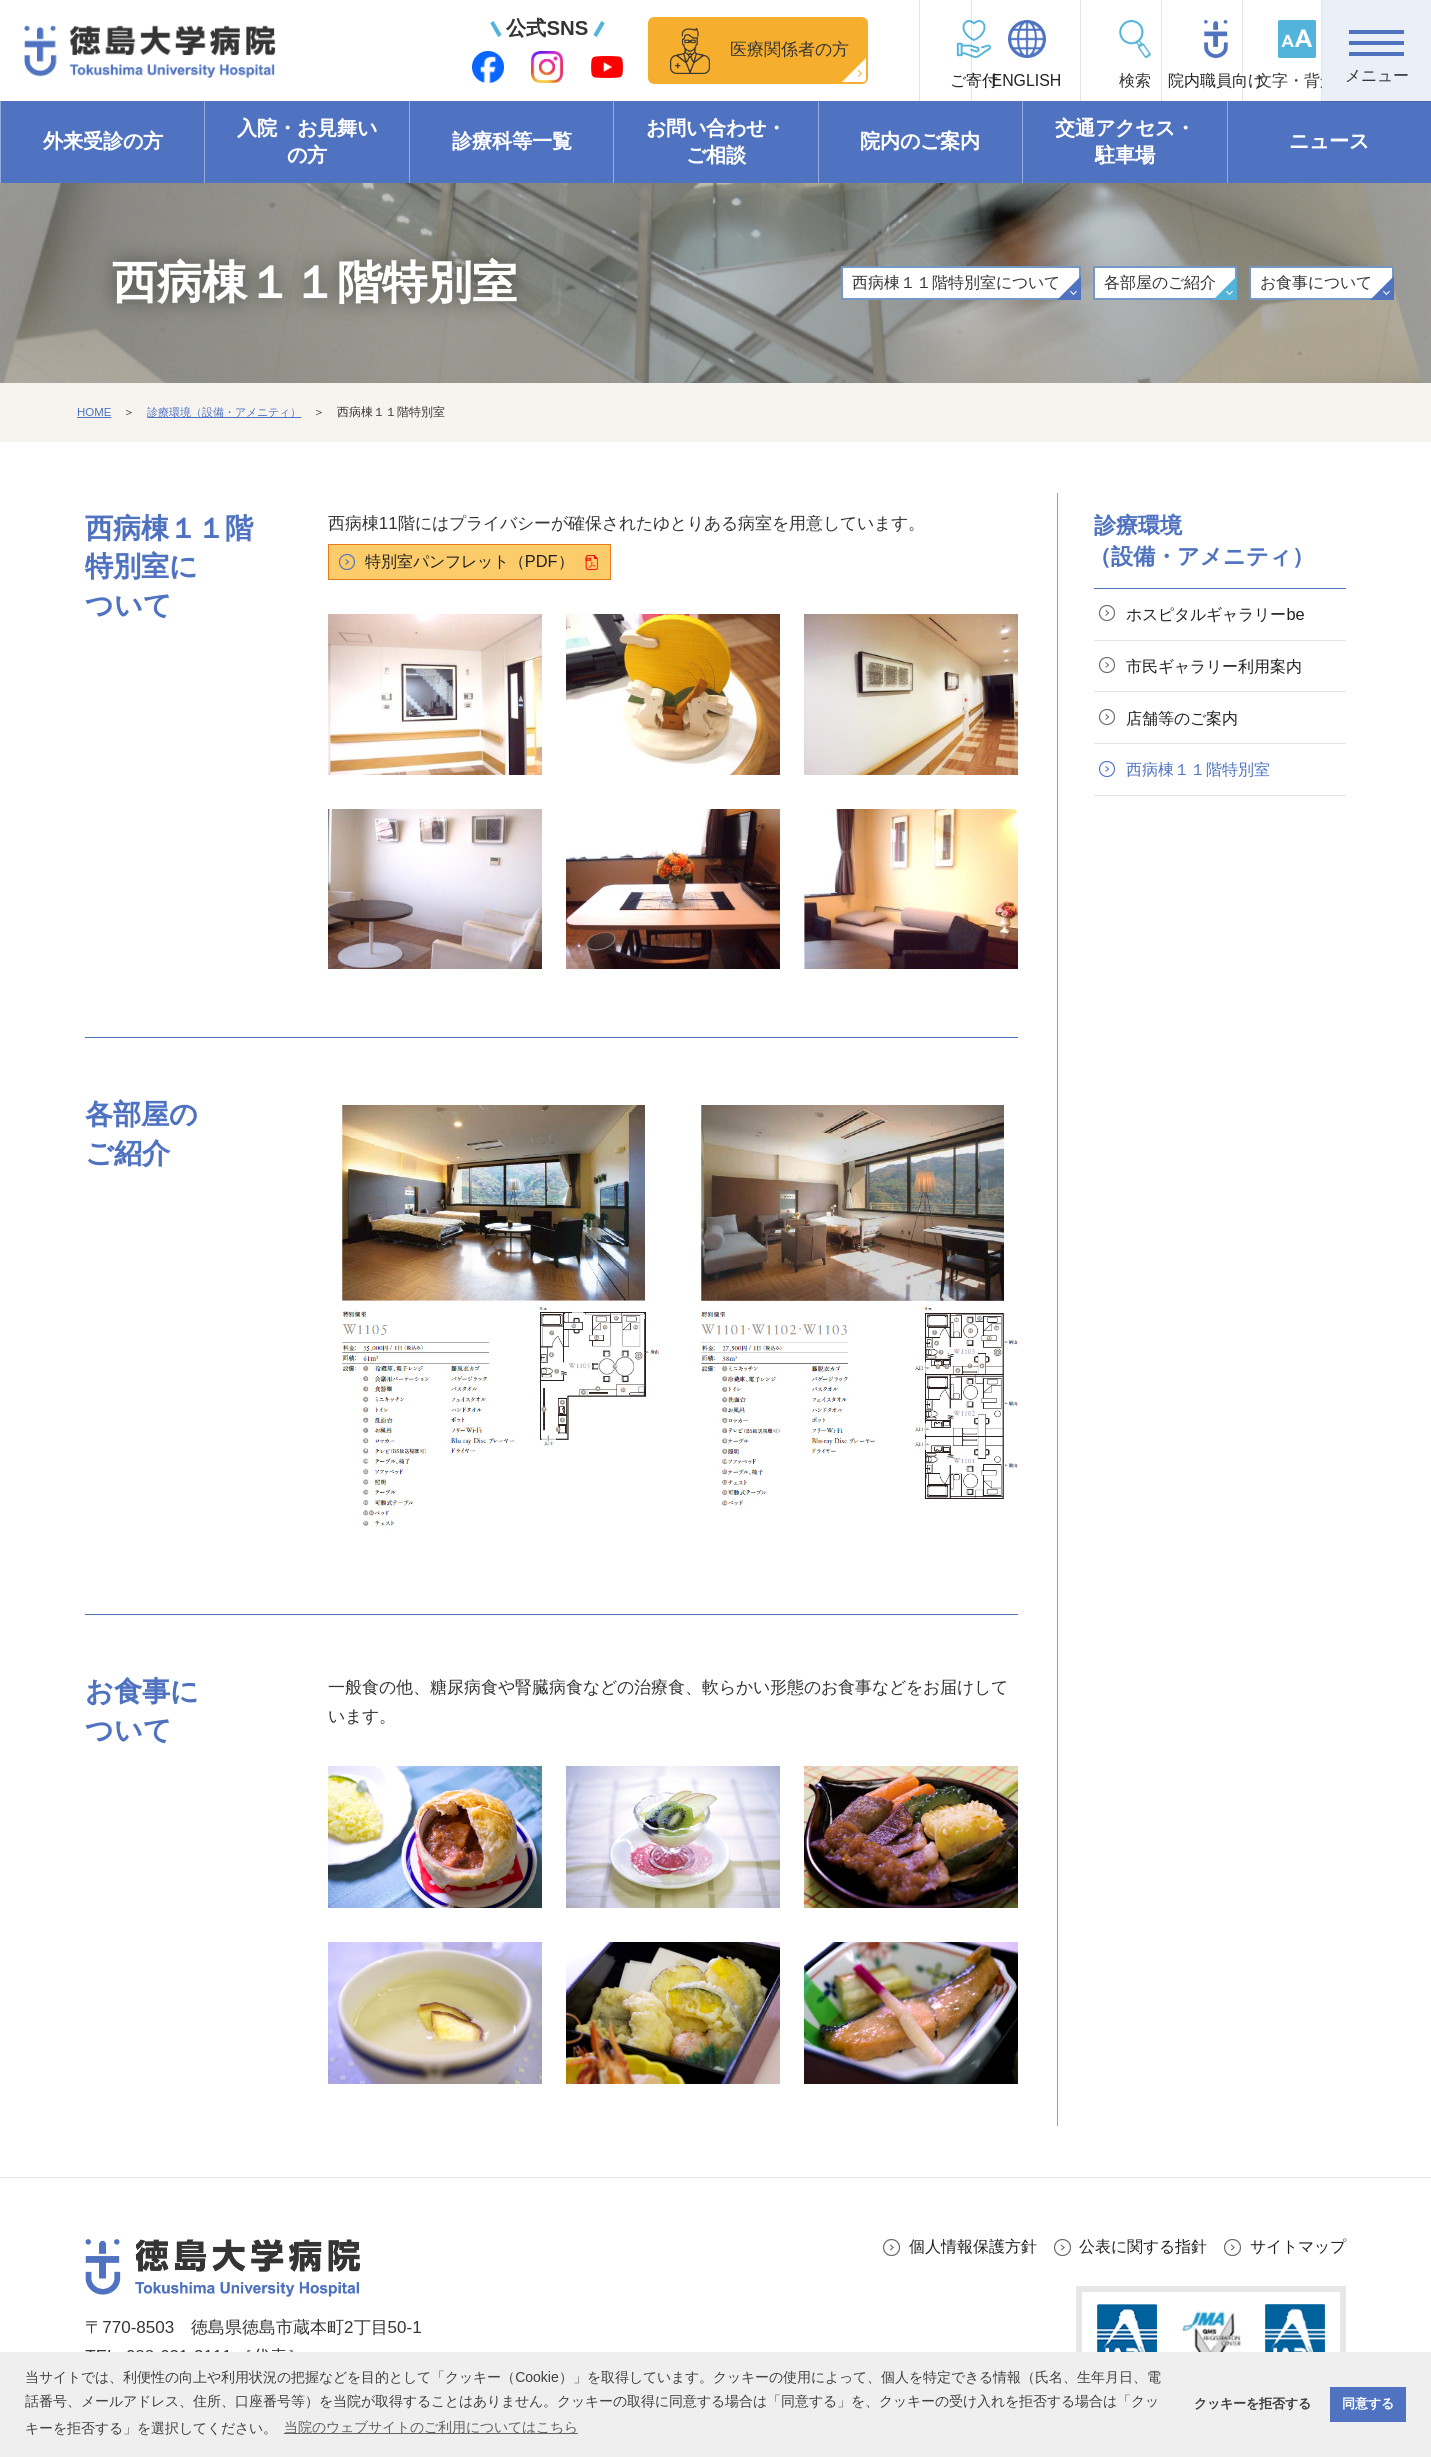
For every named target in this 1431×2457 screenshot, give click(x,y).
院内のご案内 (920, 142)
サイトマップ (1295, 2247)
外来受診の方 (103, 142)
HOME (95, 413)
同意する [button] (1368, 2404)
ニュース (1329, 142)
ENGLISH (936, 80)
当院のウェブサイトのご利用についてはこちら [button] (431, 2427)
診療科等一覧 (512, 142)
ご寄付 (827, 80)
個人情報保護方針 (955, 2247)
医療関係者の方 (675, 49)
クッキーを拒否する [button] (1252, 2404)
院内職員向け (1157, 80)
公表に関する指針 (1133, 2247)
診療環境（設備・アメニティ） (233, 413)
